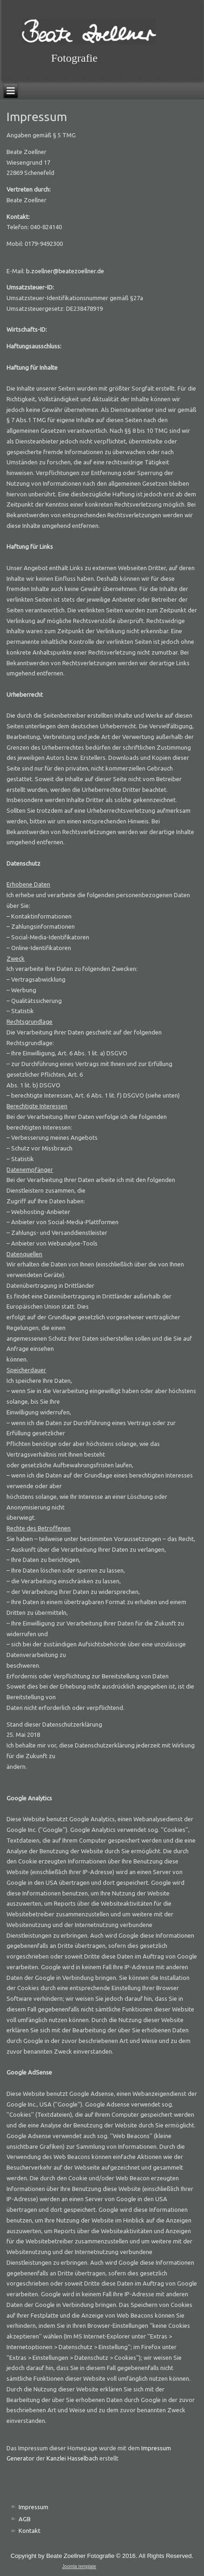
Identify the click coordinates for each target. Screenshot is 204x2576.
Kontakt (29, 2530)
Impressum (33, 2507)
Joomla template (79, 2566)
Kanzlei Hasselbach (72, 2458)
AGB (25, 2519)
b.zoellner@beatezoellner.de (65, 271)
